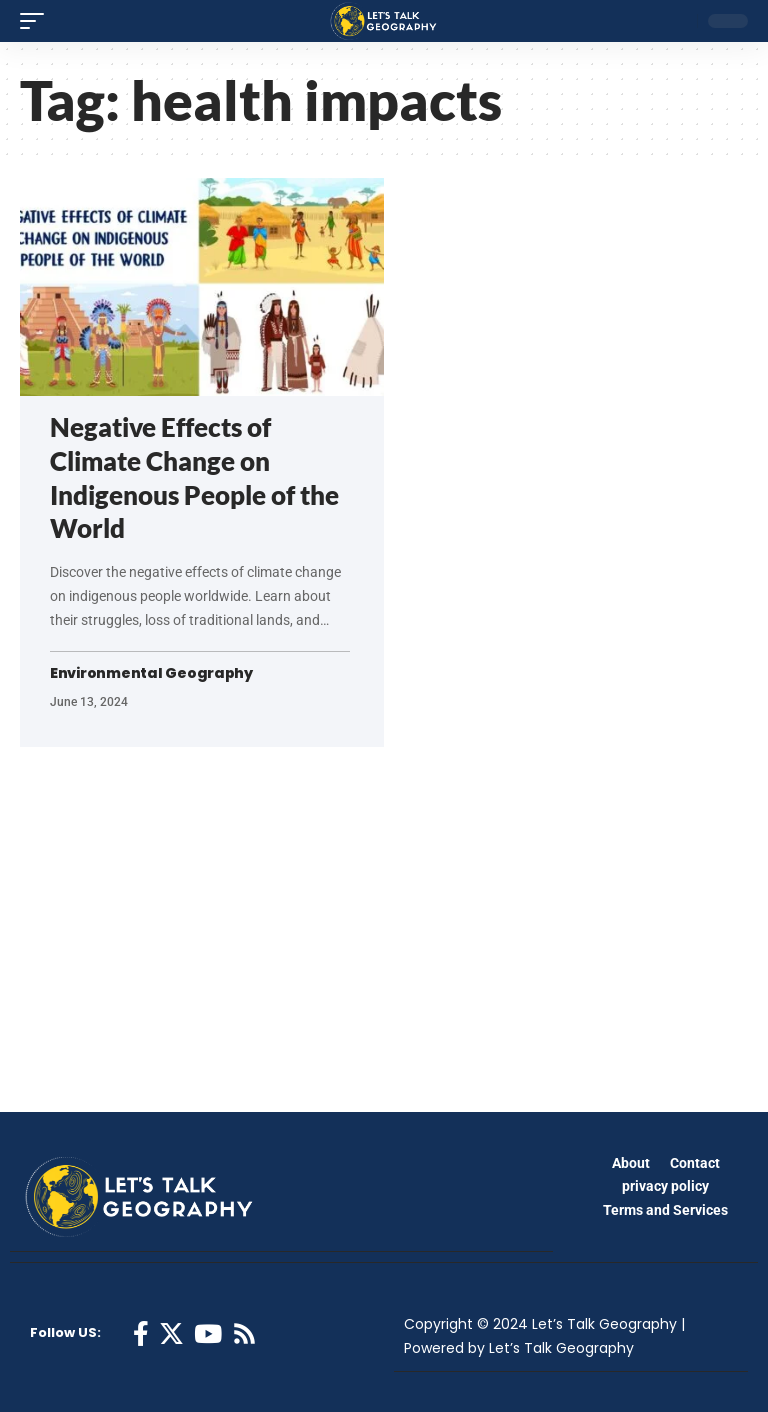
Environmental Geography (151, 673)
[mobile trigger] (37, 21)
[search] (677, 21)
